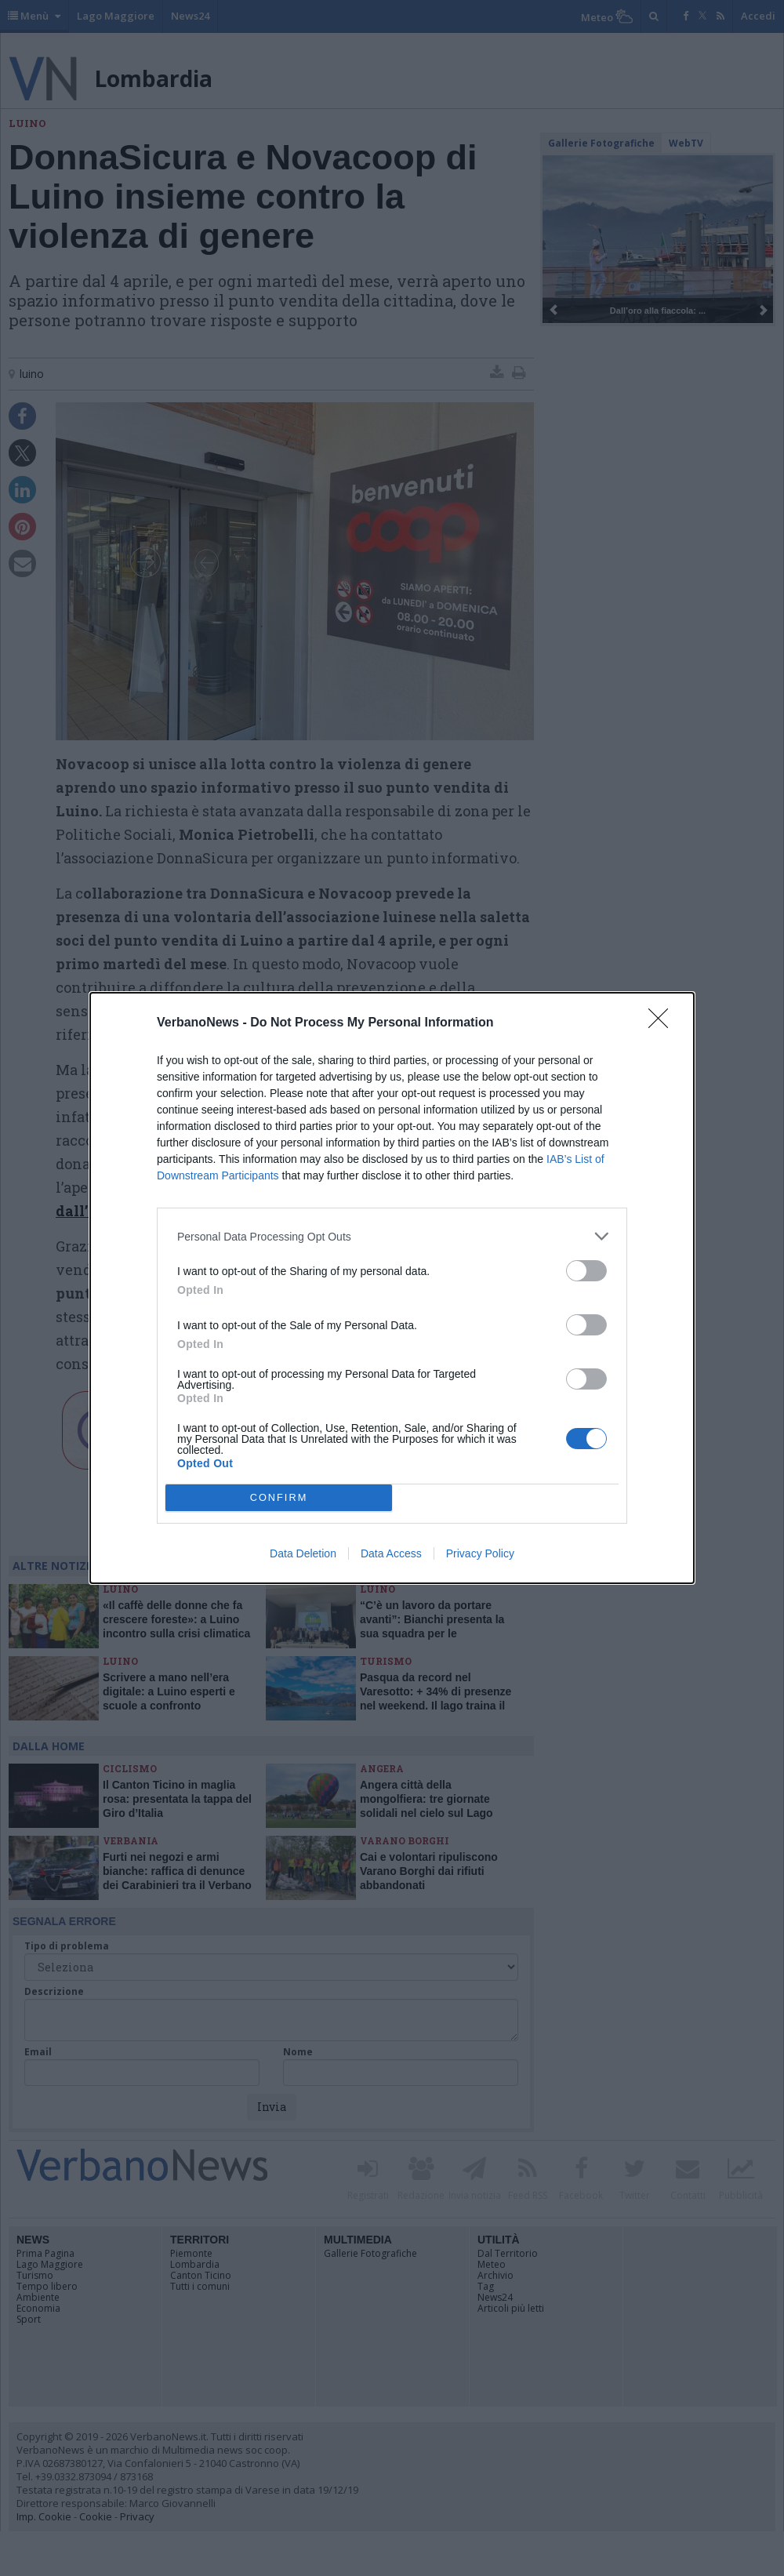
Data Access (391, 1553)
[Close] (663, 1023)
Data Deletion (303, 1553)
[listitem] (392, 1236)
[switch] (586, 1270)
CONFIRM (278, 1498)
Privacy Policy (480, 1553)
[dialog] (392, 1288)
